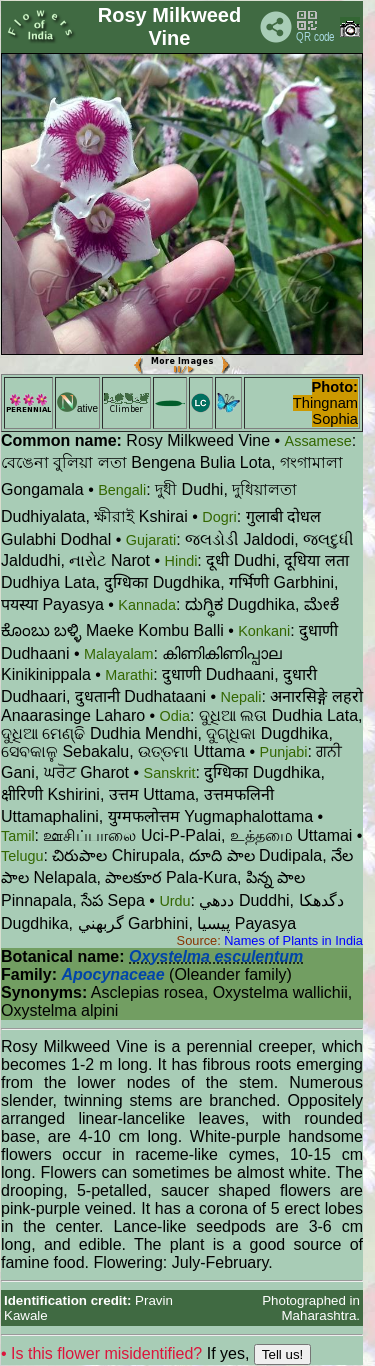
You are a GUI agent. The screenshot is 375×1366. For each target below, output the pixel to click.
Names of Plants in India (293, 940)
